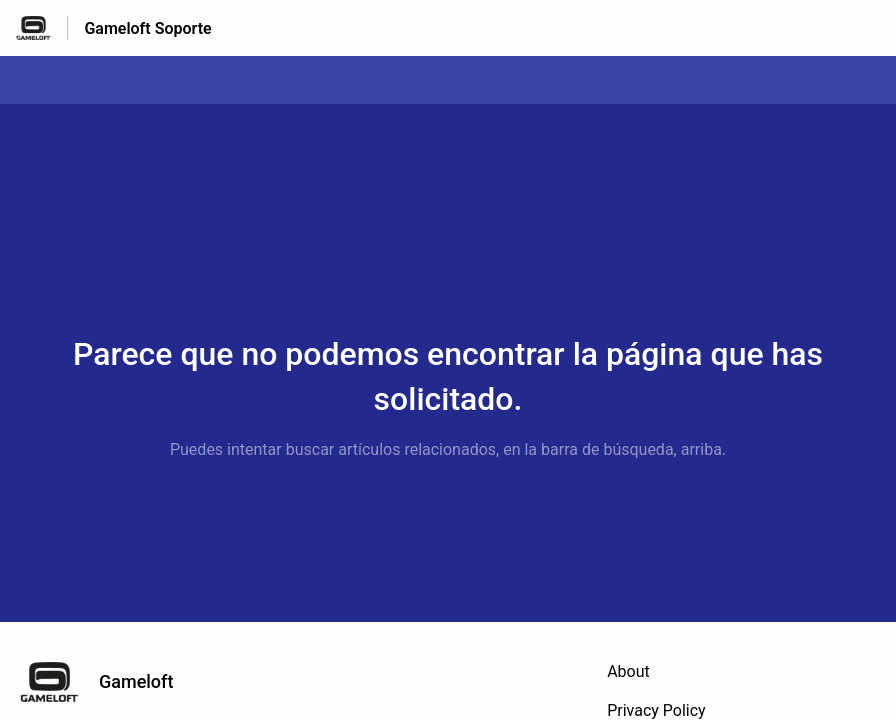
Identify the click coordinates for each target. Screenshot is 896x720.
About (628, 671)
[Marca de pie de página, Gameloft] (106, 682)
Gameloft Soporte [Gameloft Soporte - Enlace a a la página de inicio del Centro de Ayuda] (147, 28)
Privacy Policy (656, 710)
